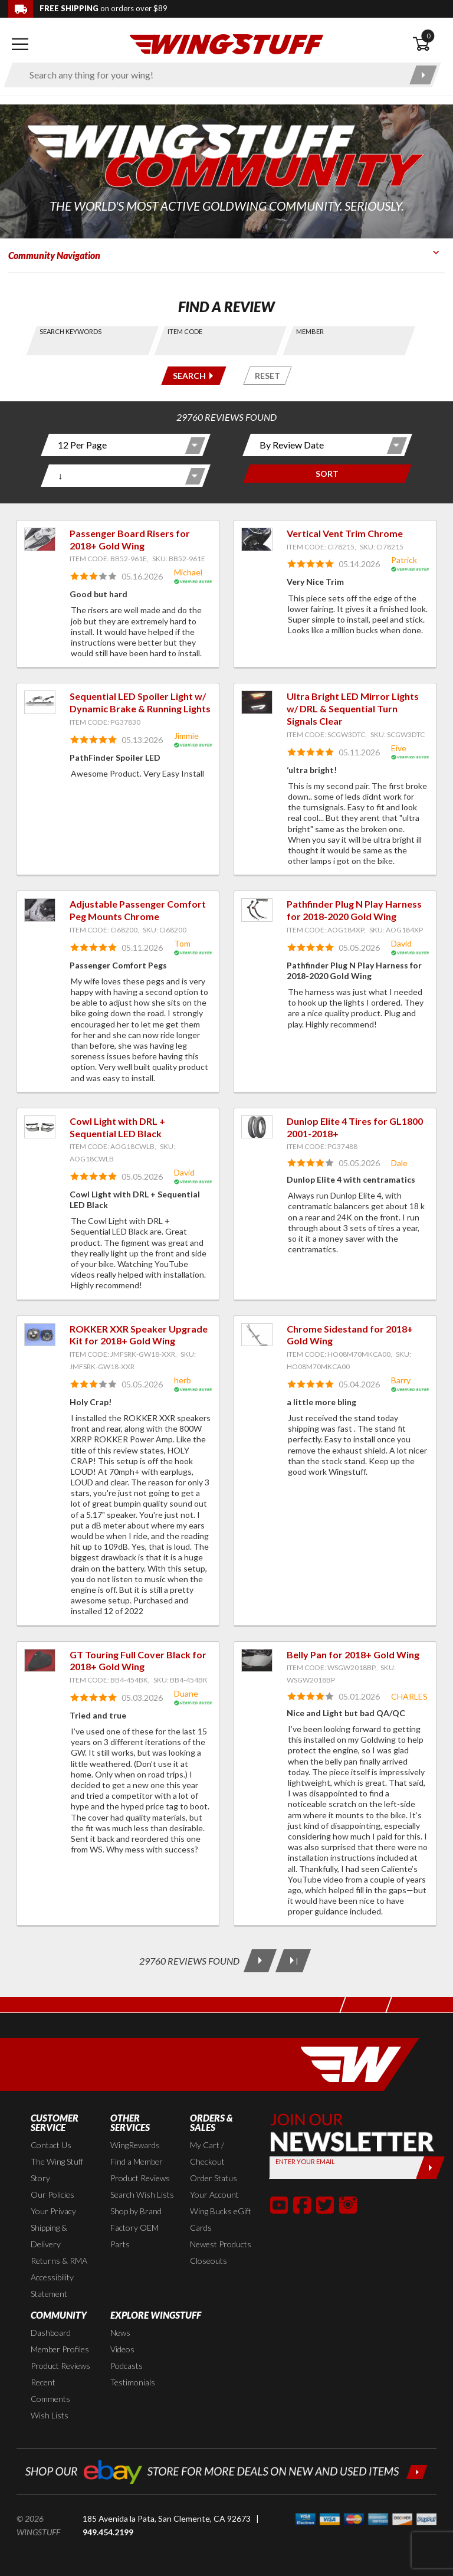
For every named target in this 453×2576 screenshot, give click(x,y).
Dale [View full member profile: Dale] (399, 1163)
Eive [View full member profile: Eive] (398, 748)
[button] (279, 2204)
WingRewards (135, 2145)
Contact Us (51, 2145)
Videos (122, 2349)
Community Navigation (54, 255)
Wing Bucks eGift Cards (220, 2219)
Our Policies (52, 2194)
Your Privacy (53, 2211)
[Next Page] (260, 1960)
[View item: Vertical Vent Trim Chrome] (257, 539)
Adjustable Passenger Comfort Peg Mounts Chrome (138, 910)
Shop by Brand (136, 2211)
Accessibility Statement (52, 2285)
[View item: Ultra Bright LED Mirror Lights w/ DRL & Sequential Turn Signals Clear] (257, 702)
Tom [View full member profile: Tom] (182, 943)
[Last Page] (293, 1960)
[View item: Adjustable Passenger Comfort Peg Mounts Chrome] (39, 910)
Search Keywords (70, 331)
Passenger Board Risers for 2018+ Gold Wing (130, 539)
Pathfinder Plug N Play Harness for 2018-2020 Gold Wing (354, 910)
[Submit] (430, 2167)
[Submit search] (423, 75)
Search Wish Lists (142, 2194)
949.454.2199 (108, 2532)
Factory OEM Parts (134, 2236)
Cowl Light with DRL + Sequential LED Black (117, 1127)
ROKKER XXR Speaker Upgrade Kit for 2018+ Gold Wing (139, 1335)
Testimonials (132, 2382)
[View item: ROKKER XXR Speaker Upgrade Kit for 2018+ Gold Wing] (39, 1335)
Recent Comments (50, 2390)
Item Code (185, 331)
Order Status (213, 2178)
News (120, 2333)
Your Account (214, 2194)
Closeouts (208, 2261)
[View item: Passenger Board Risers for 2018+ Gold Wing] (39, 539)
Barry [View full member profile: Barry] (401, 1380)
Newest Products (220, 2244)
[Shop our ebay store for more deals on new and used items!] (226, 2471)
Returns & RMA (59, 2261)
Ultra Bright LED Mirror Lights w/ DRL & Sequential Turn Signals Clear (353, 708)
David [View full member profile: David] (401, 943)
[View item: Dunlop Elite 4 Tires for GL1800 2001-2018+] (257, 1127)
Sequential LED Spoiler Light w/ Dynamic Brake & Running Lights (140, 702)
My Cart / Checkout (207, 2153)
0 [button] (428, 36)
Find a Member (136, 2161)
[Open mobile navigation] (20, 44)
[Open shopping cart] (428, 44)
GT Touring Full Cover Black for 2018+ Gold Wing (138, 1660)
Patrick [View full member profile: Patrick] (404, 560)
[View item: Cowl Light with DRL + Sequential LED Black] (39, 1127)
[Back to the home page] (226, 43)
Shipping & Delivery (49, 2236)
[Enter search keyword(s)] (212, 75)
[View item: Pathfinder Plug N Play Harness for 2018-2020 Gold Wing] (257, 910)
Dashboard (51, 2333)
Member (310, 331)
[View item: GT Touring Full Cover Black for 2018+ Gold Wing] (39, 1660)
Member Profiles (60, 2349)
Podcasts (126, 2366)
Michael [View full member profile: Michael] (188, 572)
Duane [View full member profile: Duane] (186, 1693)
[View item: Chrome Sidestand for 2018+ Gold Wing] (257, 1335)
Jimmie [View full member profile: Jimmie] (186, 736)
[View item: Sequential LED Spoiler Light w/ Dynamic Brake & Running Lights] (39, 702)
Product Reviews (140, 2178)
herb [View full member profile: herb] (182, 1380)
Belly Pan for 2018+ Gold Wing (353, 1654)
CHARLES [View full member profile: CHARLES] (409, 1696)
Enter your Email (305, 2161)
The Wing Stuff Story (57, 2169)
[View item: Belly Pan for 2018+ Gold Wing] (257, 1660)
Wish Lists (49, 2415)
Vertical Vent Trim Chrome (345, 533)
